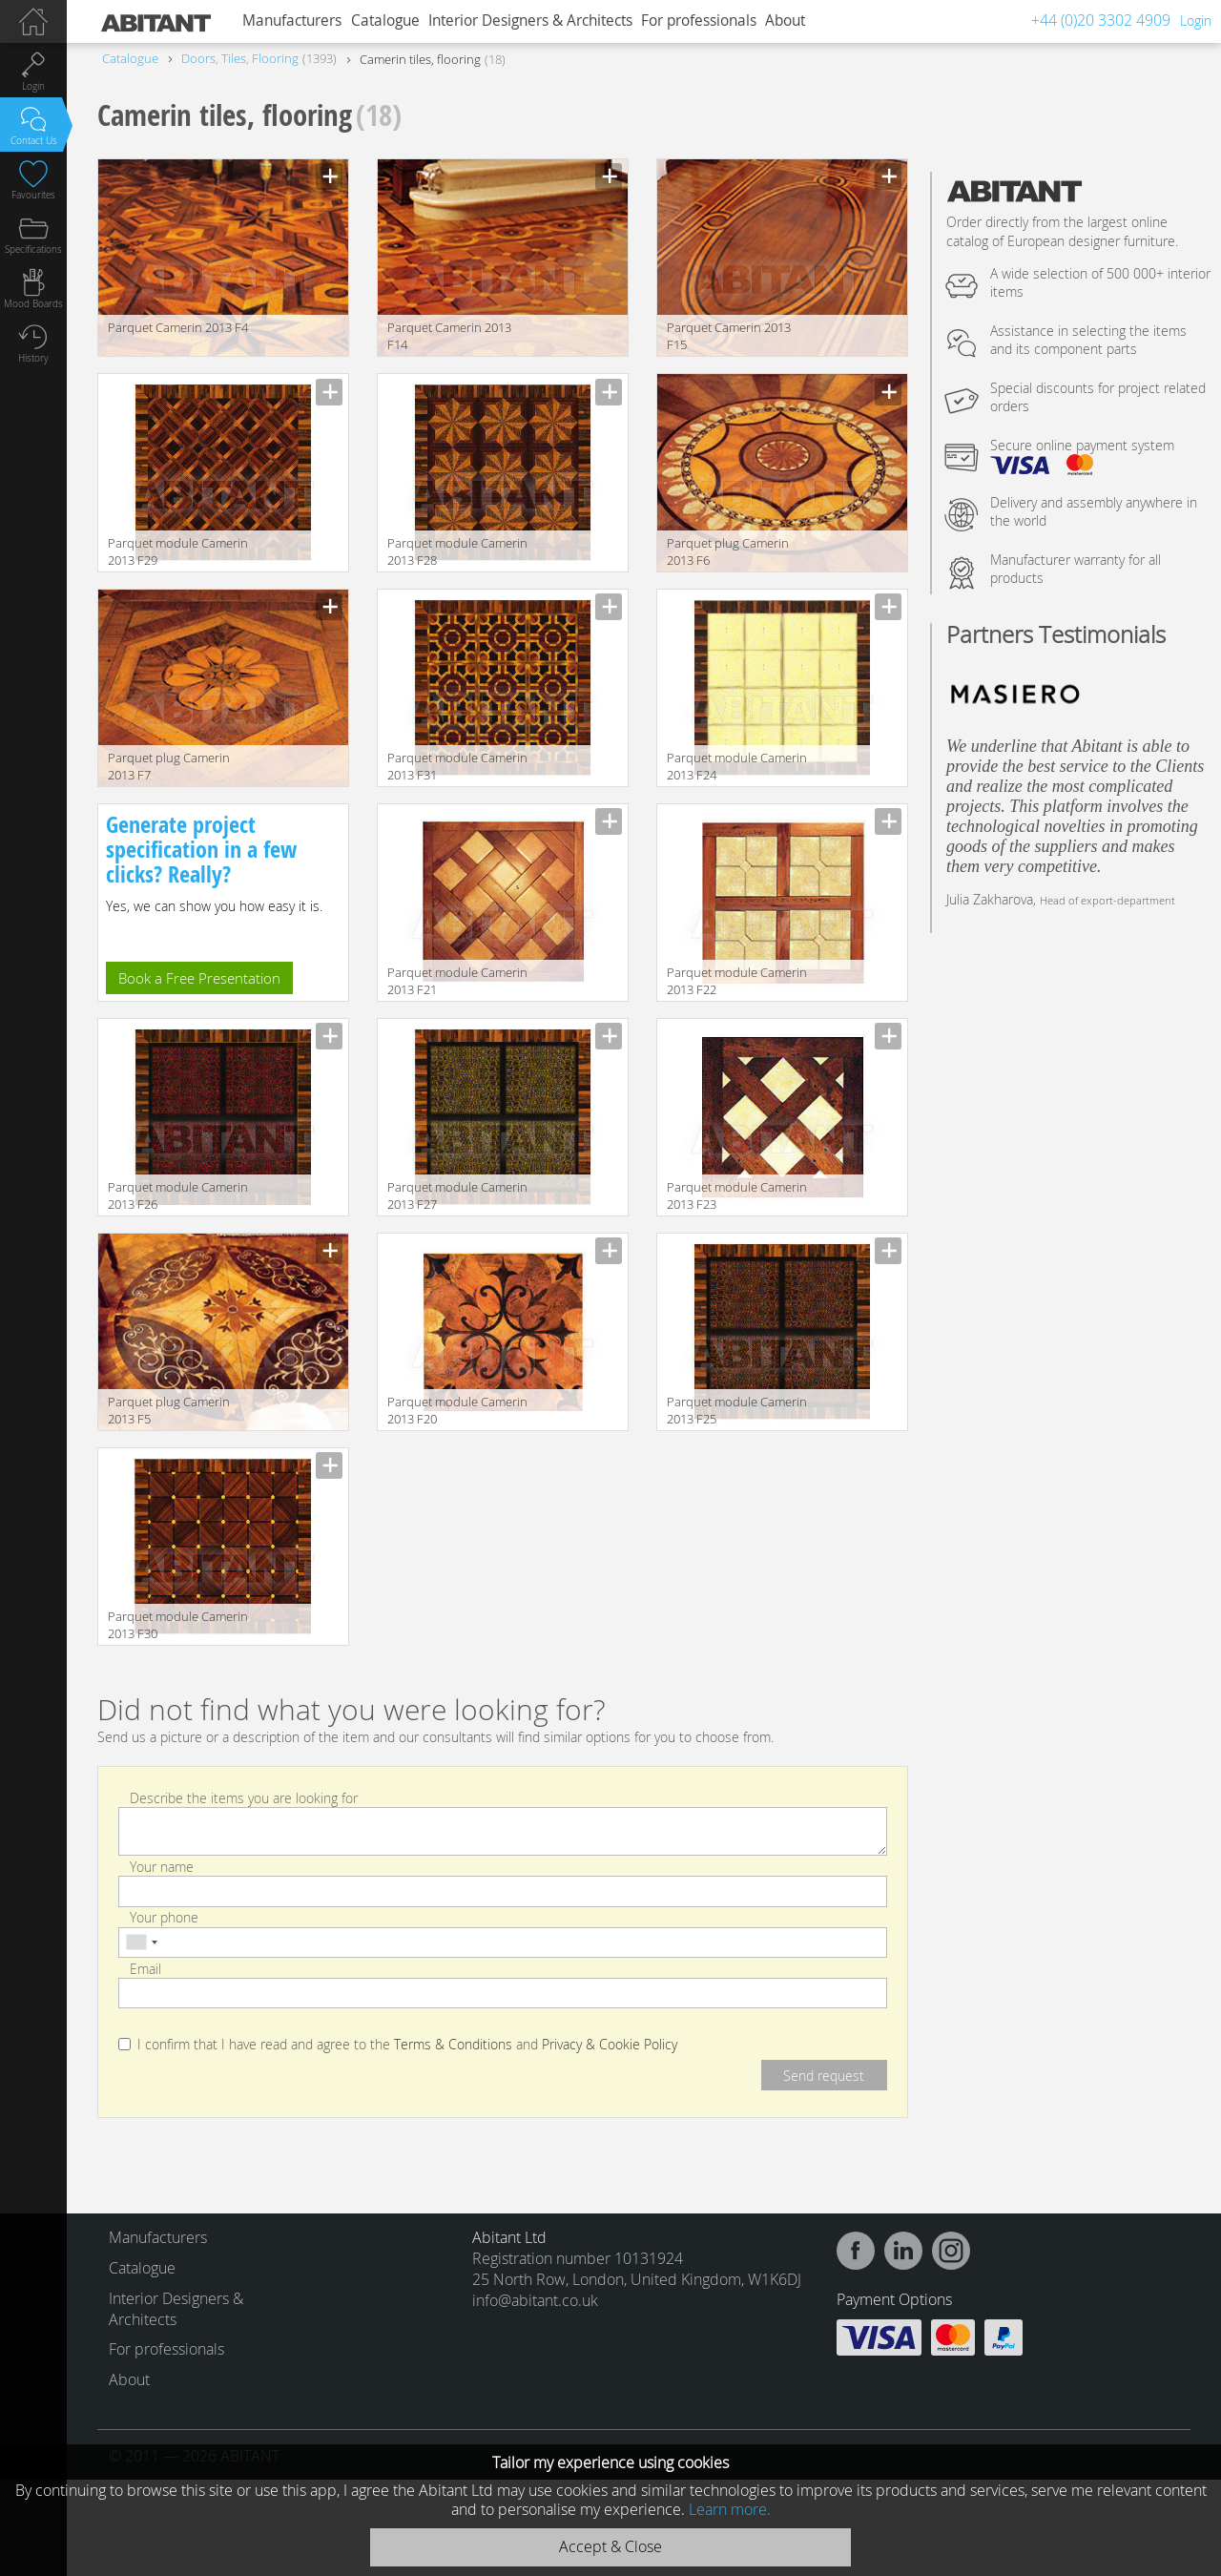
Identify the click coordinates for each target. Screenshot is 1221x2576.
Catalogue (385, 20)
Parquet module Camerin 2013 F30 (178, 1625)
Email (145, 1968)
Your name (162, 1867)
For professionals (698, 20)
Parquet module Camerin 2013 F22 (737, 981)
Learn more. (730, 2509)
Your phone (164, 1917)
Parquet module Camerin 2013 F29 (178, 551)
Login (1195, 20)
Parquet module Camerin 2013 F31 (457, 766)
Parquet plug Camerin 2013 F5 (169, 1410)
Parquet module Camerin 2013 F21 (457, 981)
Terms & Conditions (453, 2044)
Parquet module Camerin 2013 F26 (178, 1195)
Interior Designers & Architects (530, 20)
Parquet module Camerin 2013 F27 (457, 1195)
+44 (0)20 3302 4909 (1100, 20)
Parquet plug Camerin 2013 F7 (169, 766)
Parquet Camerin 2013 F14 (449, 336)
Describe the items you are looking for (244, 1797)
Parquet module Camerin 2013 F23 (737, 1195)
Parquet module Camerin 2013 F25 (737, 1410)
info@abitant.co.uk (535, 2300)
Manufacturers (291, 20)
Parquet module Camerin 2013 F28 (457, 551)
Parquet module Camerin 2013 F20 (457, 1410)
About (785, 20)
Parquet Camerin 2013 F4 (178, 327)
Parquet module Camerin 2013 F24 (737, 766)
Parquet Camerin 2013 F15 (729, 336)
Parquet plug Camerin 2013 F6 (728, 551)
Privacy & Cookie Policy (609, 2044)
